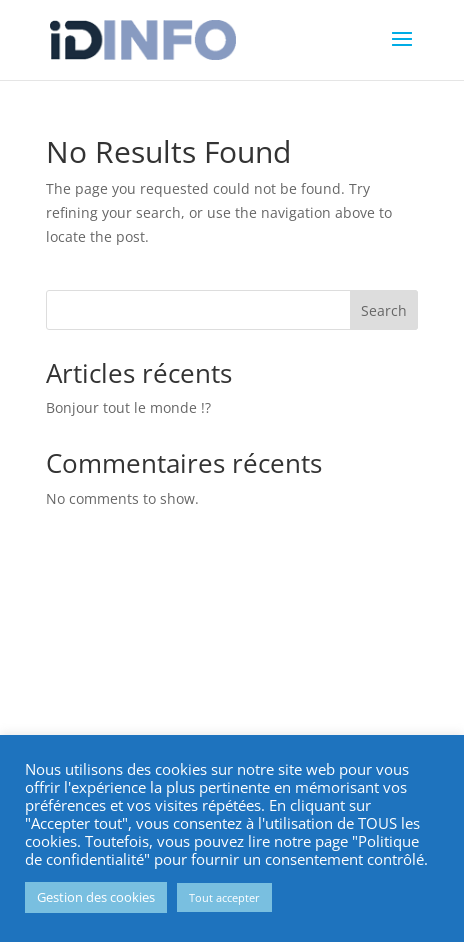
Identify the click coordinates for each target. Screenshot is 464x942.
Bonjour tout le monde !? (128, 407)
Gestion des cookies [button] (96, 897)
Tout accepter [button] (224, 897)
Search (384, 310)
